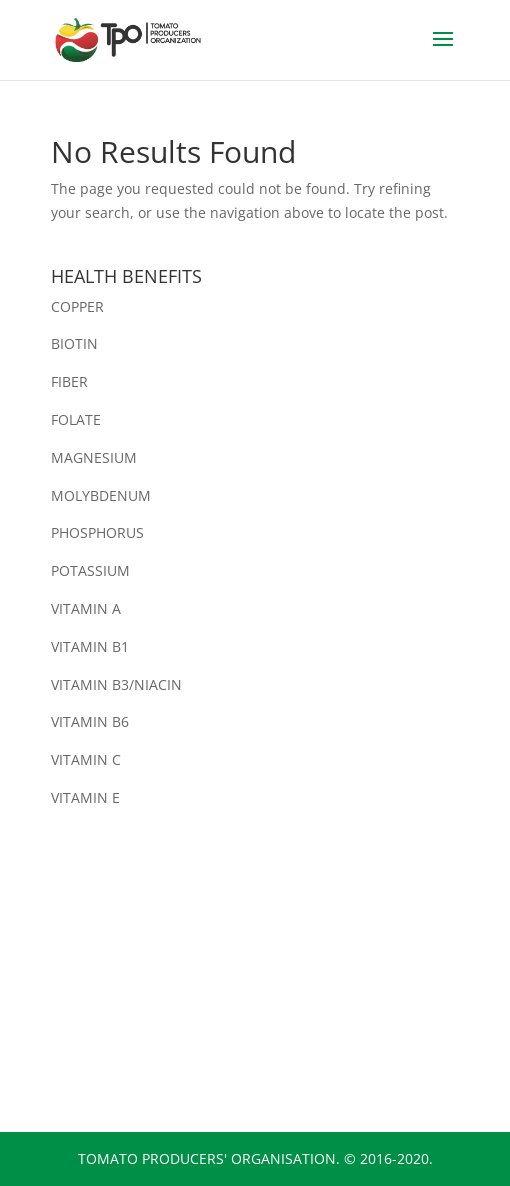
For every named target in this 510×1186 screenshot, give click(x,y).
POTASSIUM (90, 570)
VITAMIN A (86, 608)
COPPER (77, 306)
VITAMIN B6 (90, 721)
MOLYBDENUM (101, 495)
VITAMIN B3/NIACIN (116, 684)
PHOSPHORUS (97, 532)
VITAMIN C (86, 759)
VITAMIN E (85, 797)
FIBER (69, 381)
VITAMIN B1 (90, 646)
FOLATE (76, 419)
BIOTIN (74, 343)
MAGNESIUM (94, 457)
